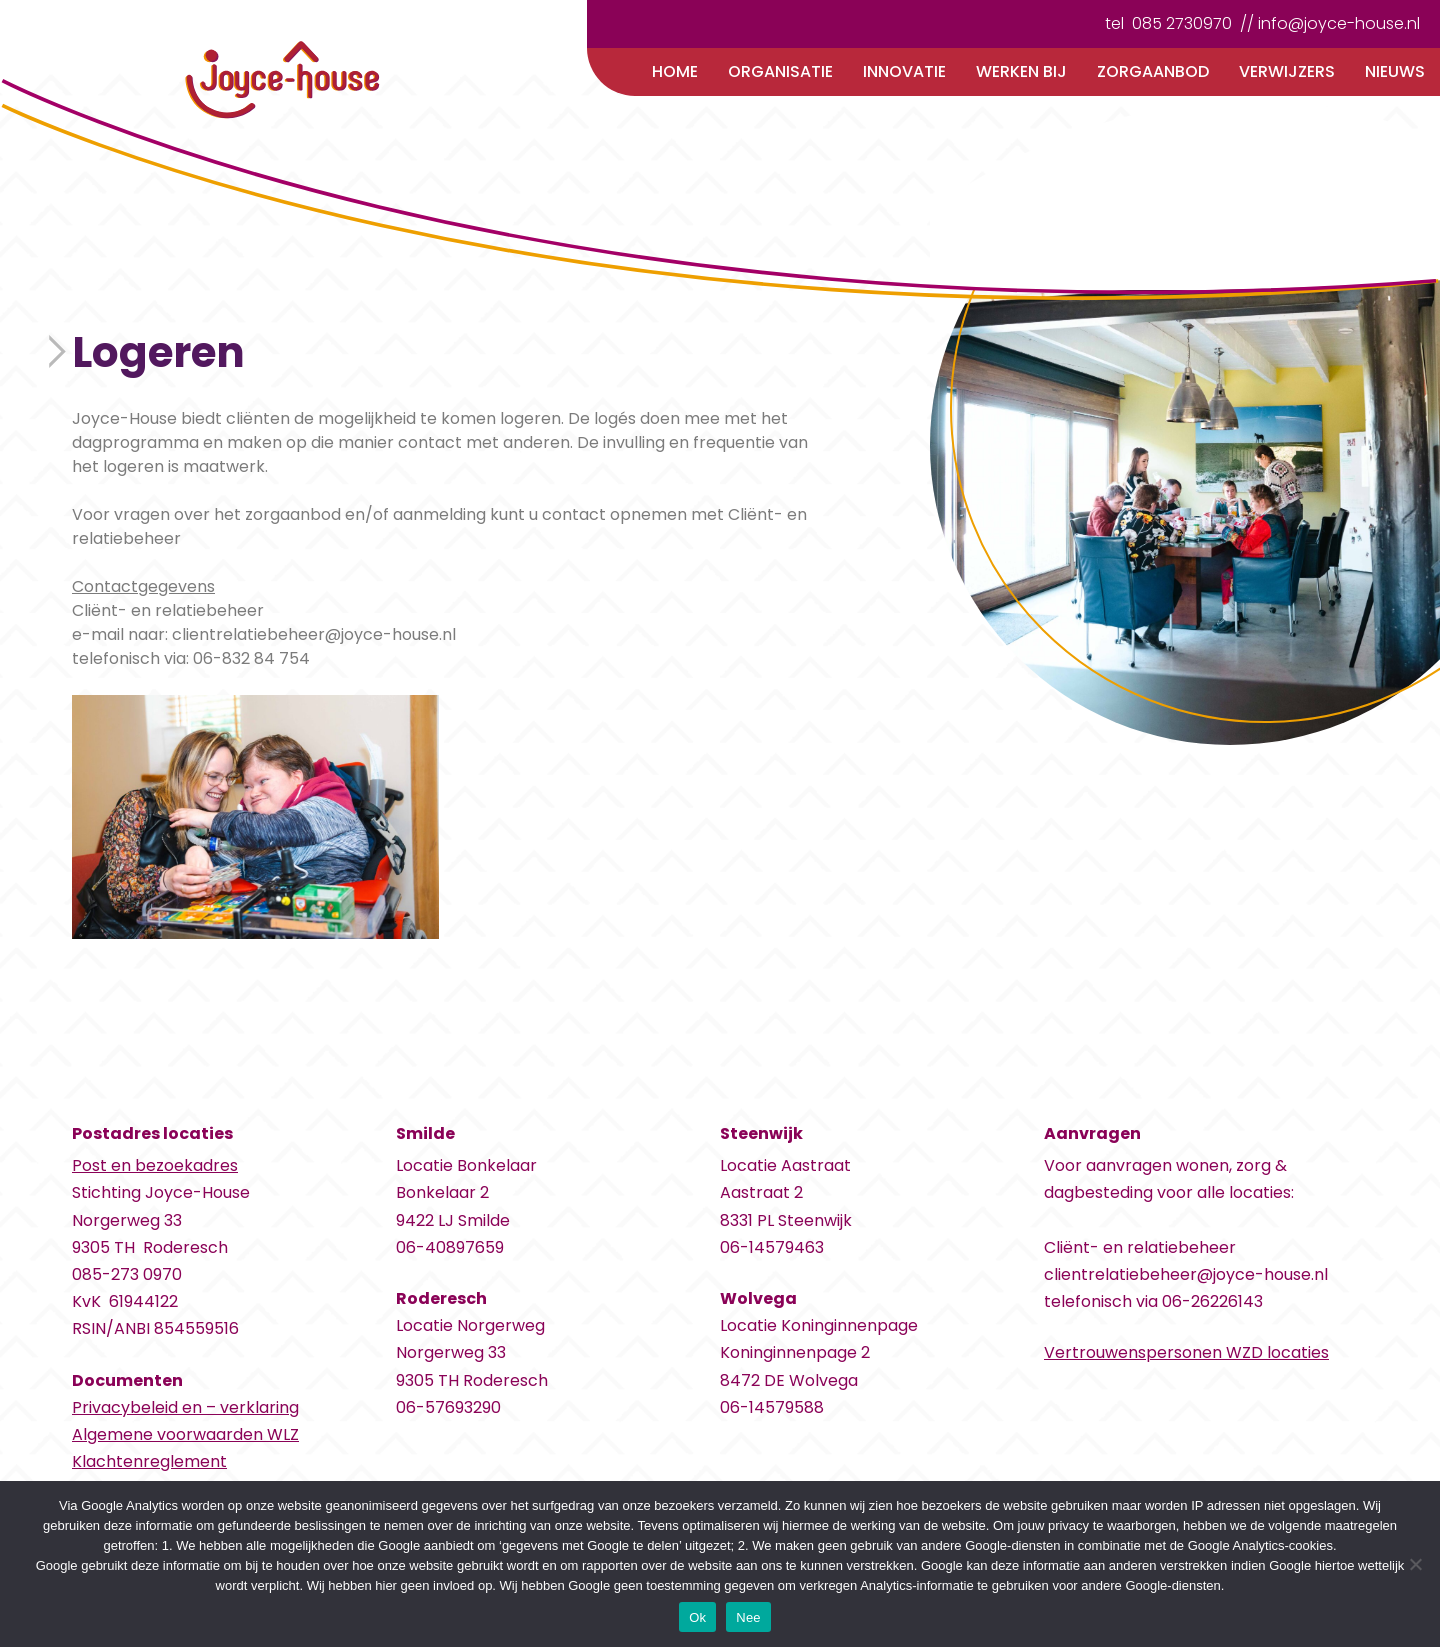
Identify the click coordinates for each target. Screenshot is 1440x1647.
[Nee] (1415, 1564)
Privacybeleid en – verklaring (185, 1407)
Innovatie (904, 71)
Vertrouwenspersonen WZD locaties (1186, 1352)
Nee (748, 1617)
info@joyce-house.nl (1339, 23)
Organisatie (780, 71)
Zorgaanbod (1153, 71)
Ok (697, 1617)
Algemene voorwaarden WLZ (185, 1434)
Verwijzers (1287, 71)
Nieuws (1395, 71)
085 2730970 (1182, 23)
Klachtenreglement (149, 1461)
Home (675, 71)
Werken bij (1021, 71)
